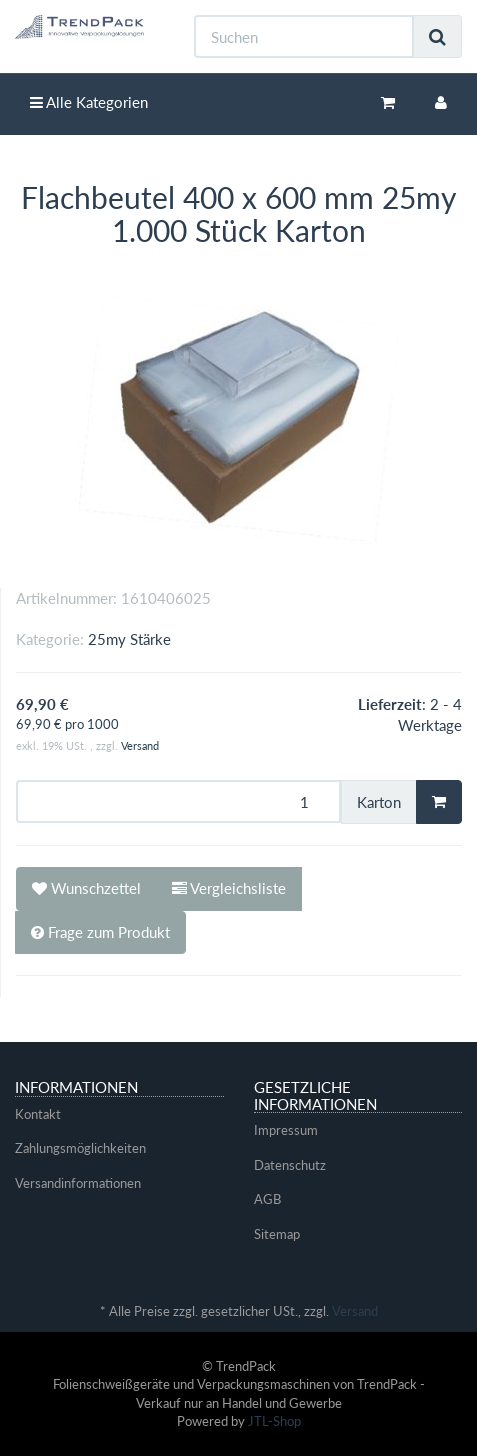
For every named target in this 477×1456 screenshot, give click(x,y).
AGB (267, 1199)
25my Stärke (129, 639)
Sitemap (277, 1234)
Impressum (286, 1130)
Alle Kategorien (89, 102)
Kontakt (38, 1114)
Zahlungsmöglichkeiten (80, 1148)
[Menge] (178, 801)
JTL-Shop (274, 1421)
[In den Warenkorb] (439, 802)
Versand (140, 745)
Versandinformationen (78, 1183)
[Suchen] (304, 36)
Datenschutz (290, 1165)
